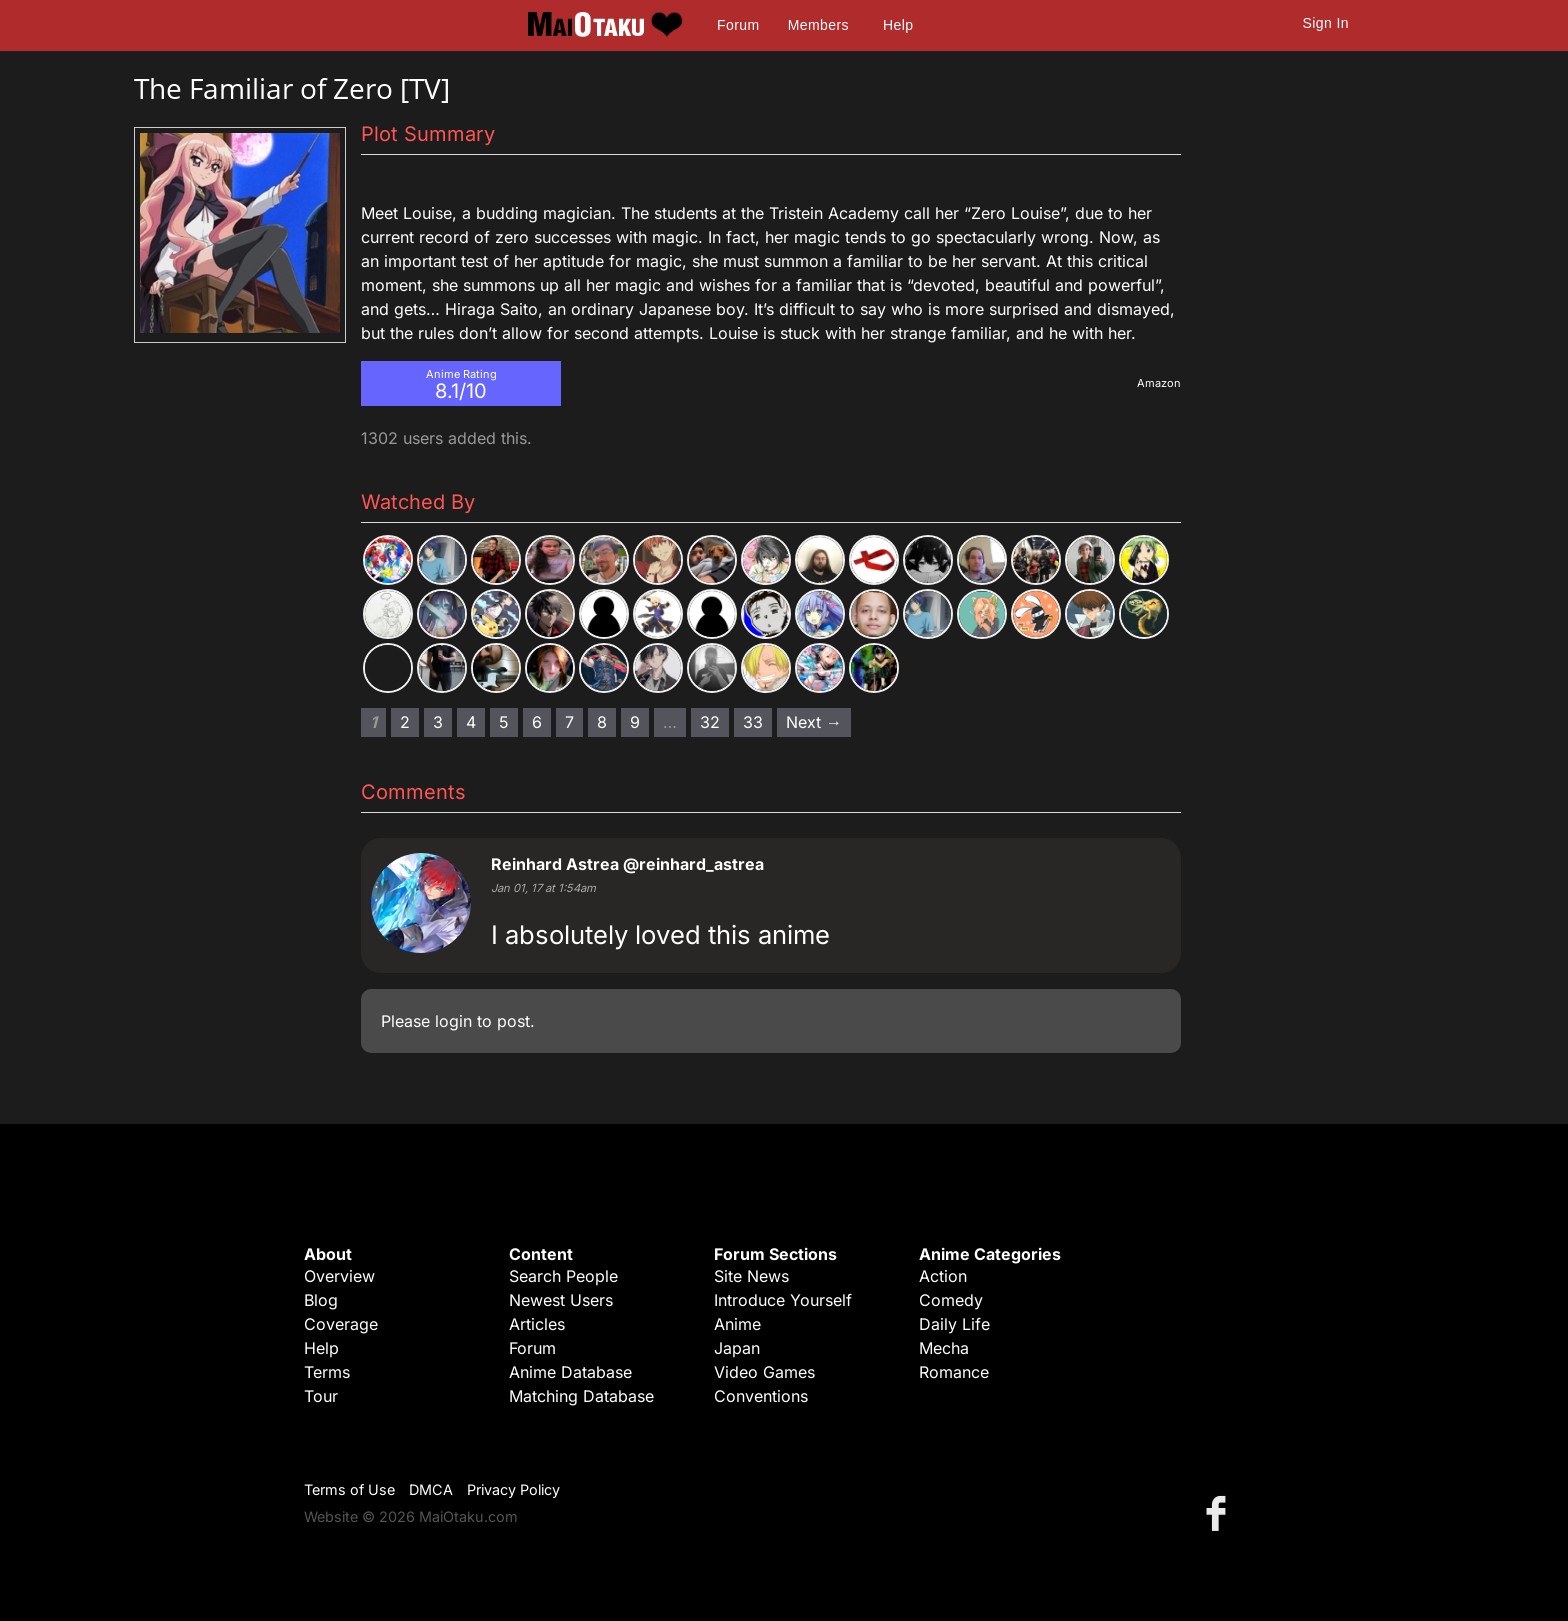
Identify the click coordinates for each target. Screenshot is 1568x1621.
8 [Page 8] (602, 722)
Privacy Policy (513, 1489)
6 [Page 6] (537, 722)
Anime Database (570, 1372)
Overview (339, 1276)
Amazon (1159, 383)
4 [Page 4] (471, 722)
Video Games (764, 1372)
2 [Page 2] (405, 722)
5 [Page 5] (504, 722)
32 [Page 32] (710, 722)
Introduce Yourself (783, 1300)
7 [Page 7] (569, 722)
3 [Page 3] (438, 722)
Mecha (944, 1348)
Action (943, 1276)
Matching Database (581, 1396)
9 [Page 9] (635, 722)
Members (818, 25)
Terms (327, 1372)
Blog (321, 1300)
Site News (751, 1276)
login (453, 1021)
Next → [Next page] (814, 722)
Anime (737, 1324)
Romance (954, 1372)
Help (898, 25)
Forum (738, 25)
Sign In (1326, 23)
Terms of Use (349, 1489)
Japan (737, 1348)
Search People (563, 1276)
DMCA (431, 1489)
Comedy (951, 1300)
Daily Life (954, 1324)
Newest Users (561, 1300)
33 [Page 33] (753, 722)
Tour (321, 1396)
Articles (537, 1324)
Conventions (761, 1396)
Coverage (341, 1324)
